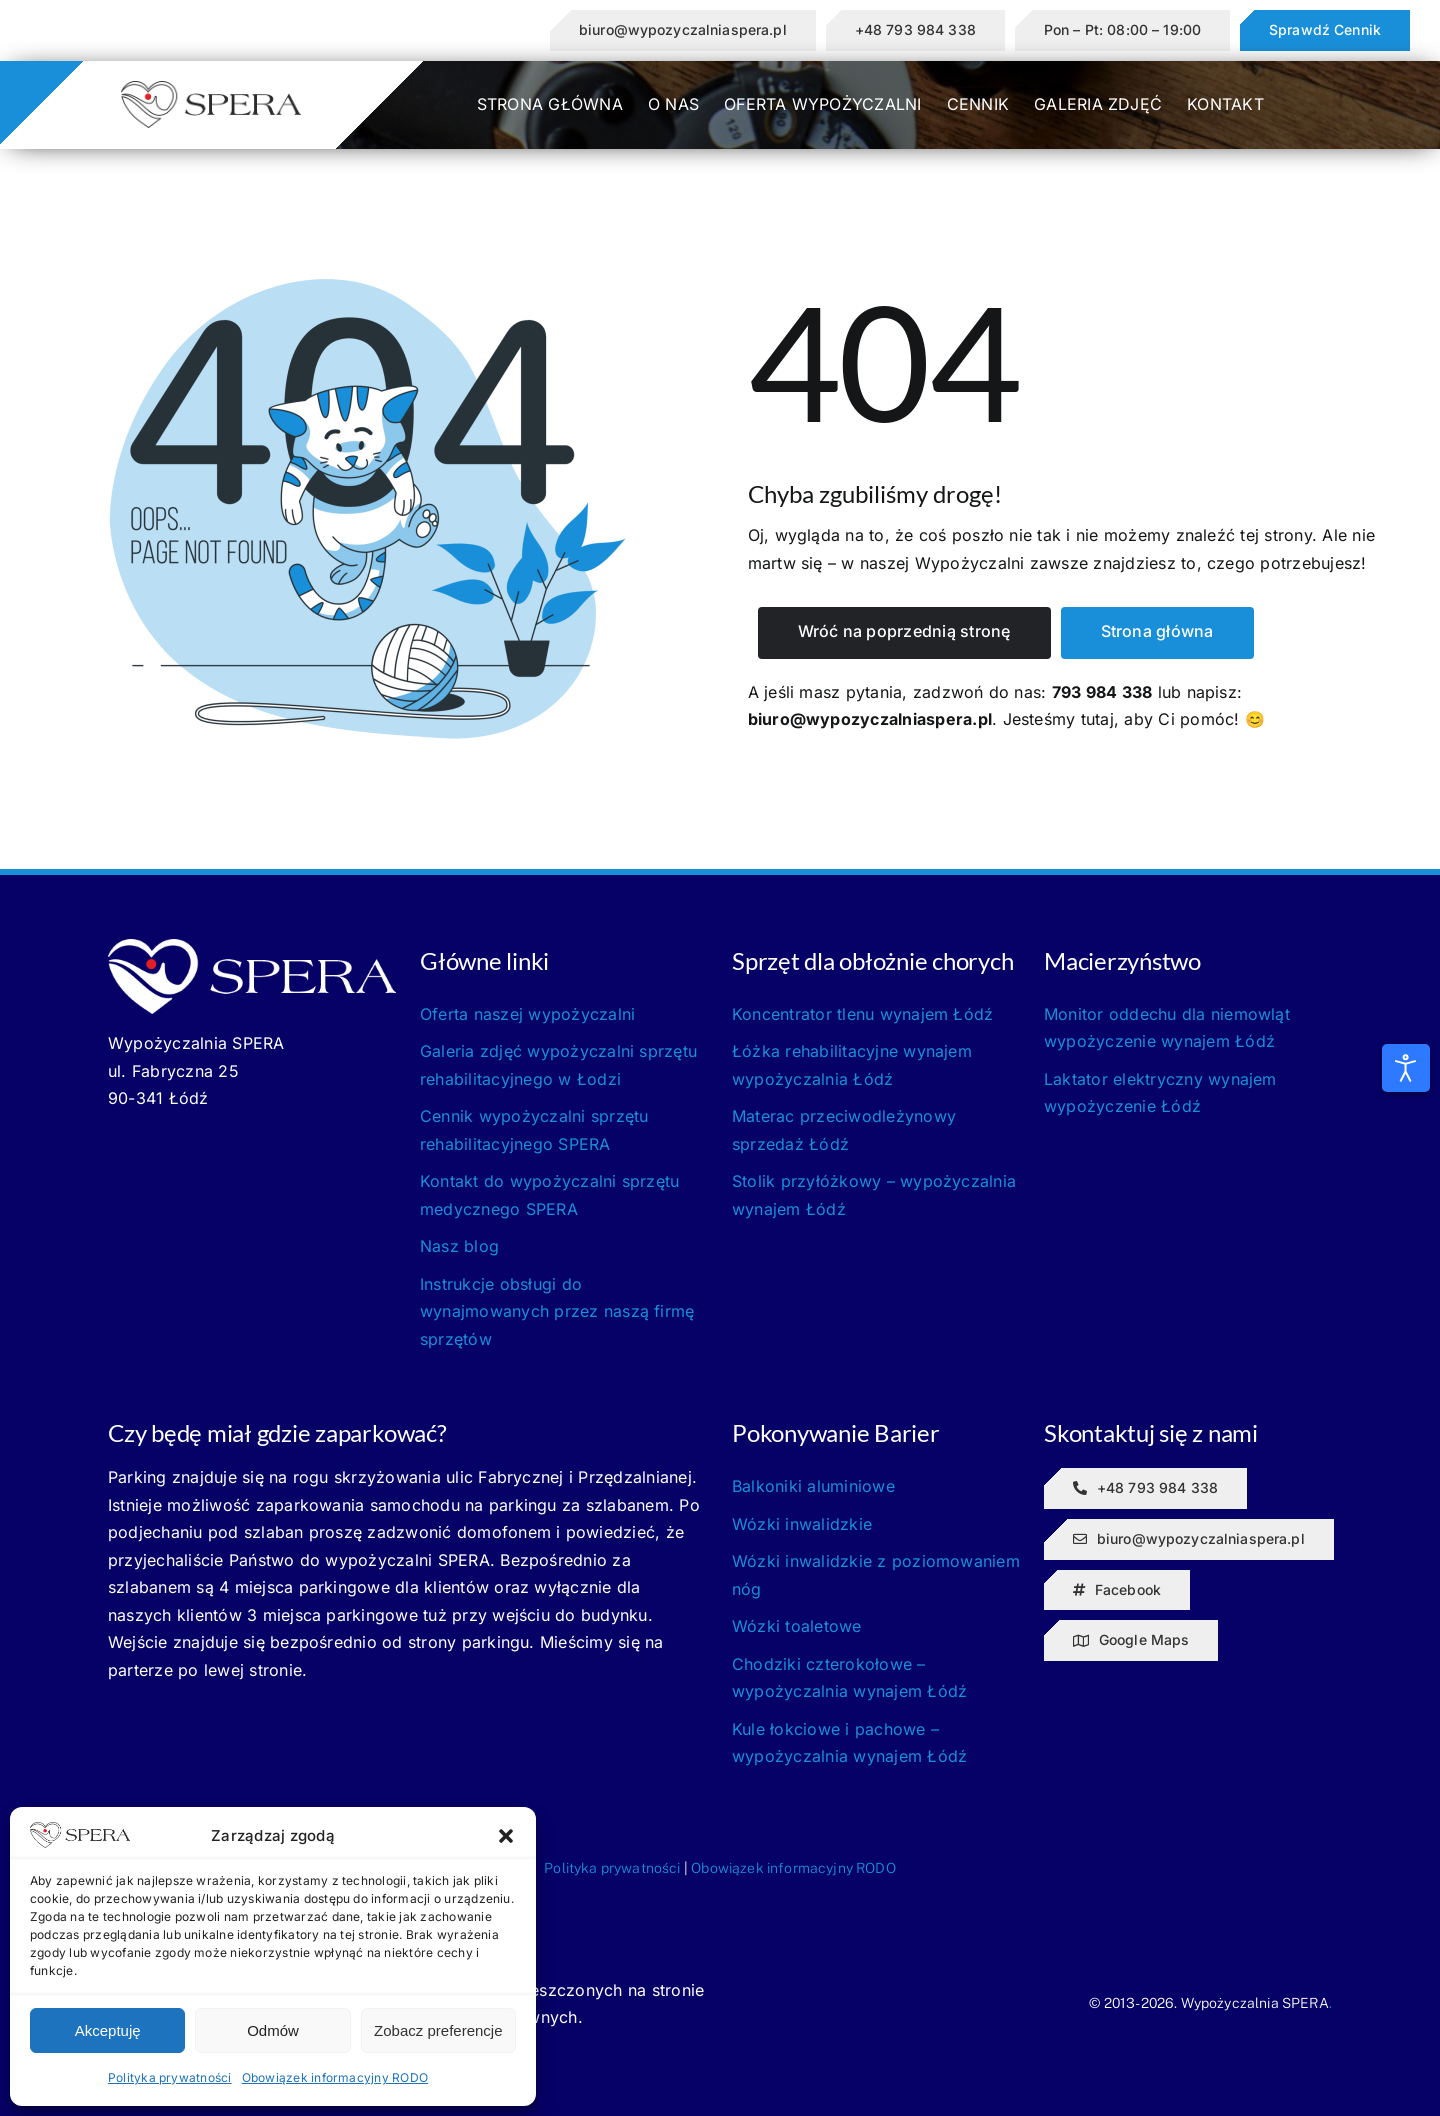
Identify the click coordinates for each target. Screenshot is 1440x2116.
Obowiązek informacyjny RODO (335, 2077)
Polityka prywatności (170, 2077)
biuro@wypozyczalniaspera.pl (870, 719)
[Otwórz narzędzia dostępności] (1406, 1068)
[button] (506, 1836)
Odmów (273, 2030)
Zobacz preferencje (438, 2030)
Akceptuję (108, 2030)
